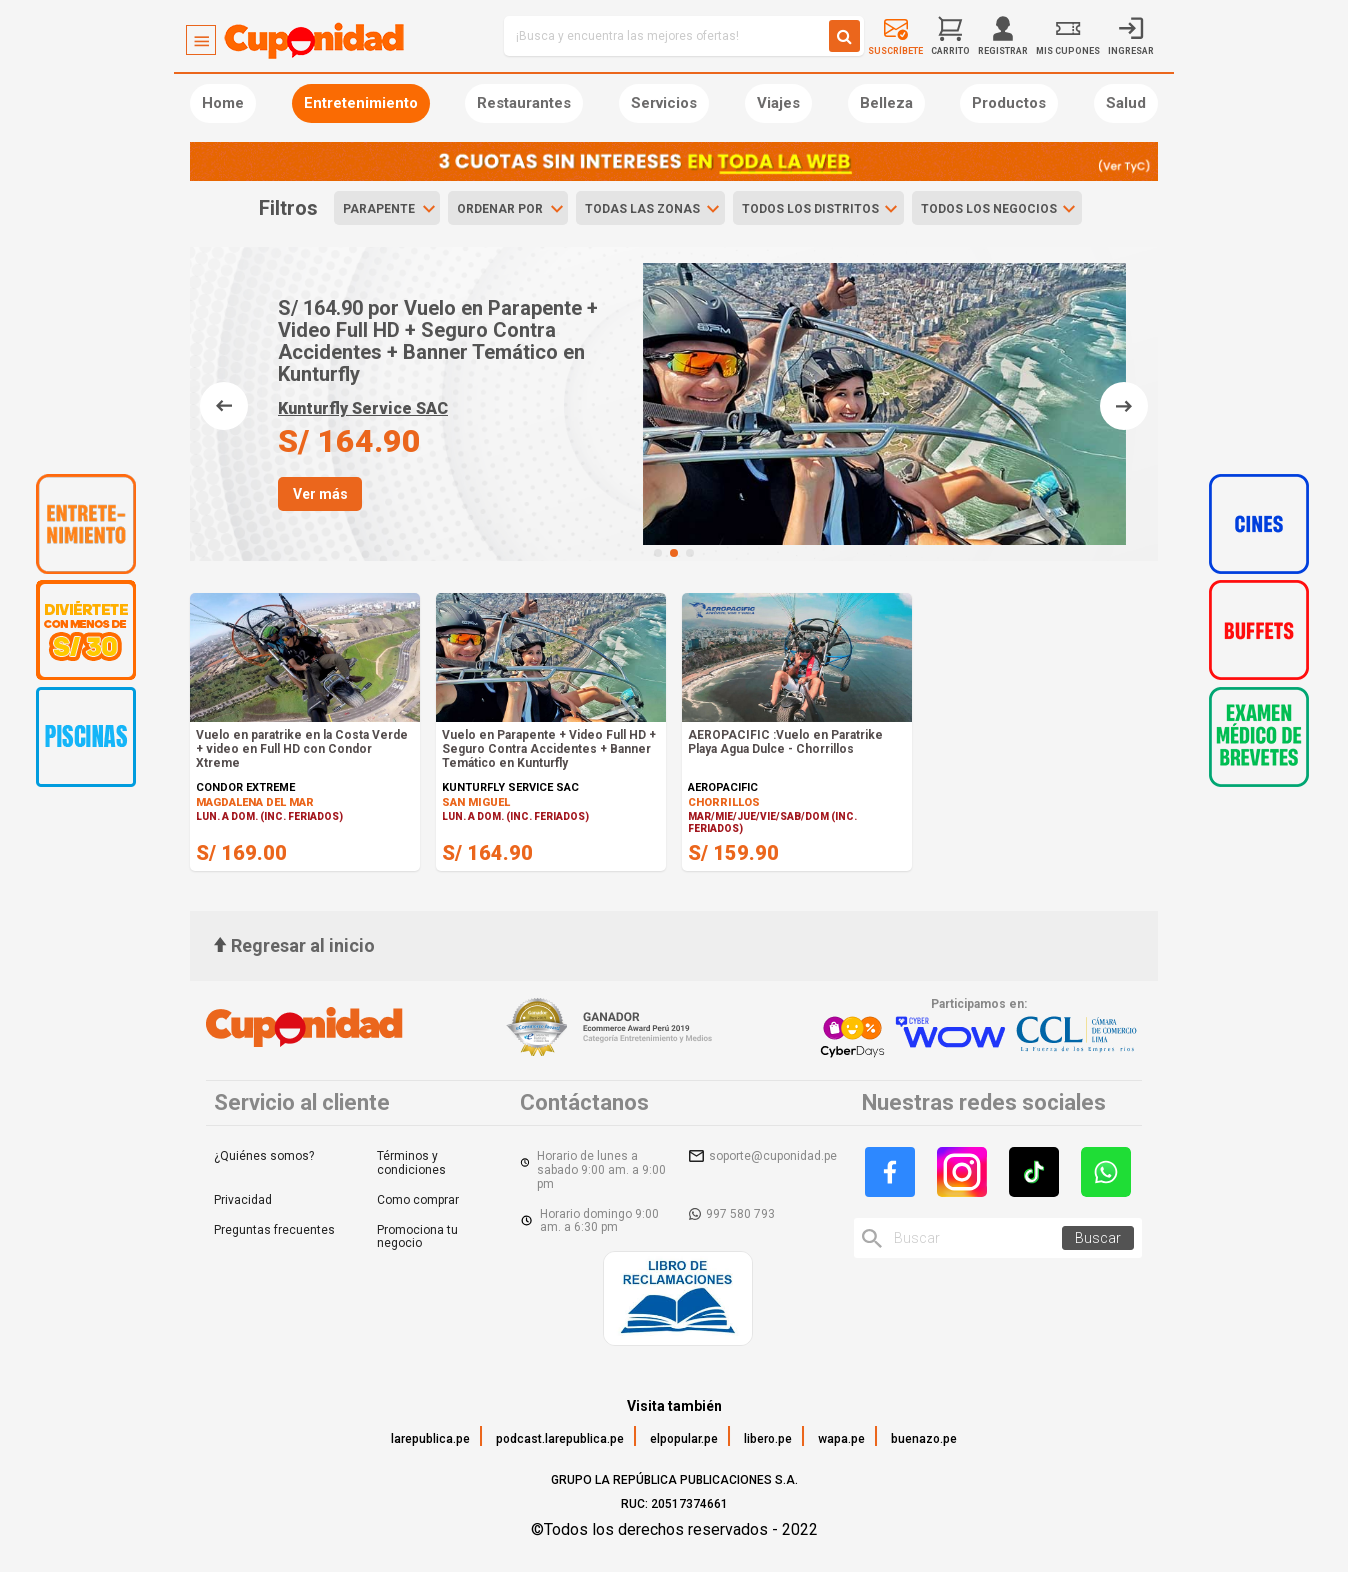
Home (223, 103)
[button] (658, 553)
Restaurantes (524, 103)
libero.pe (768, 1439)
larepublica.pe (430, 1439)
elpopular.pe (684, 1439)
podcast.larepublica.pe (560, 1439)
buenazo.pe (924, 1439)
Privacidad (243, 1200)
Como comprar (418, 1200)
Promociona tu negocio (417, 1237)
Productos (1009, 103)
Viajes (778, 103)
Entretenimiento (361, 103)
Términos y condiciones (411, 1163)
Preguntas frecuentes (274, 1230)
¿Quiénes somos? (264, 1156)
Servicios (664, 103)
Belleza (886, 103)
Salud (1126, 103)
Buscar (1098, 1238)
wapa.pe (841, 1439)
